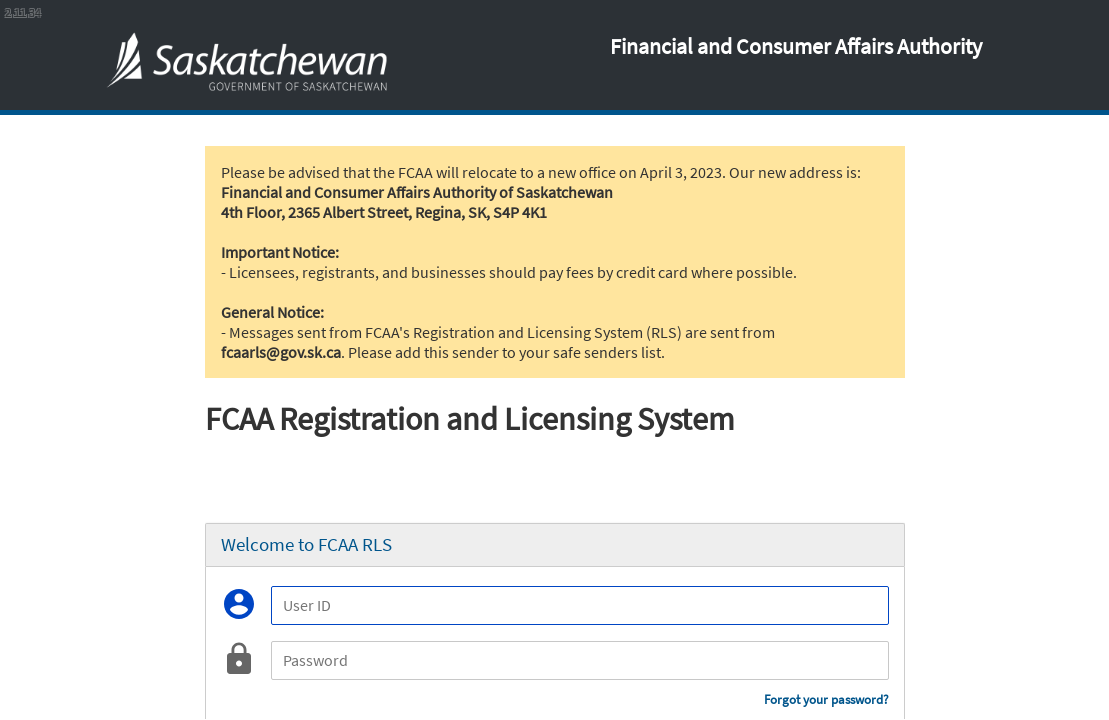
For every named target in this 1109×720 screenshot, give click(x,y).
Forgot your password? (826, 699)
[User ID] (580, 605)
